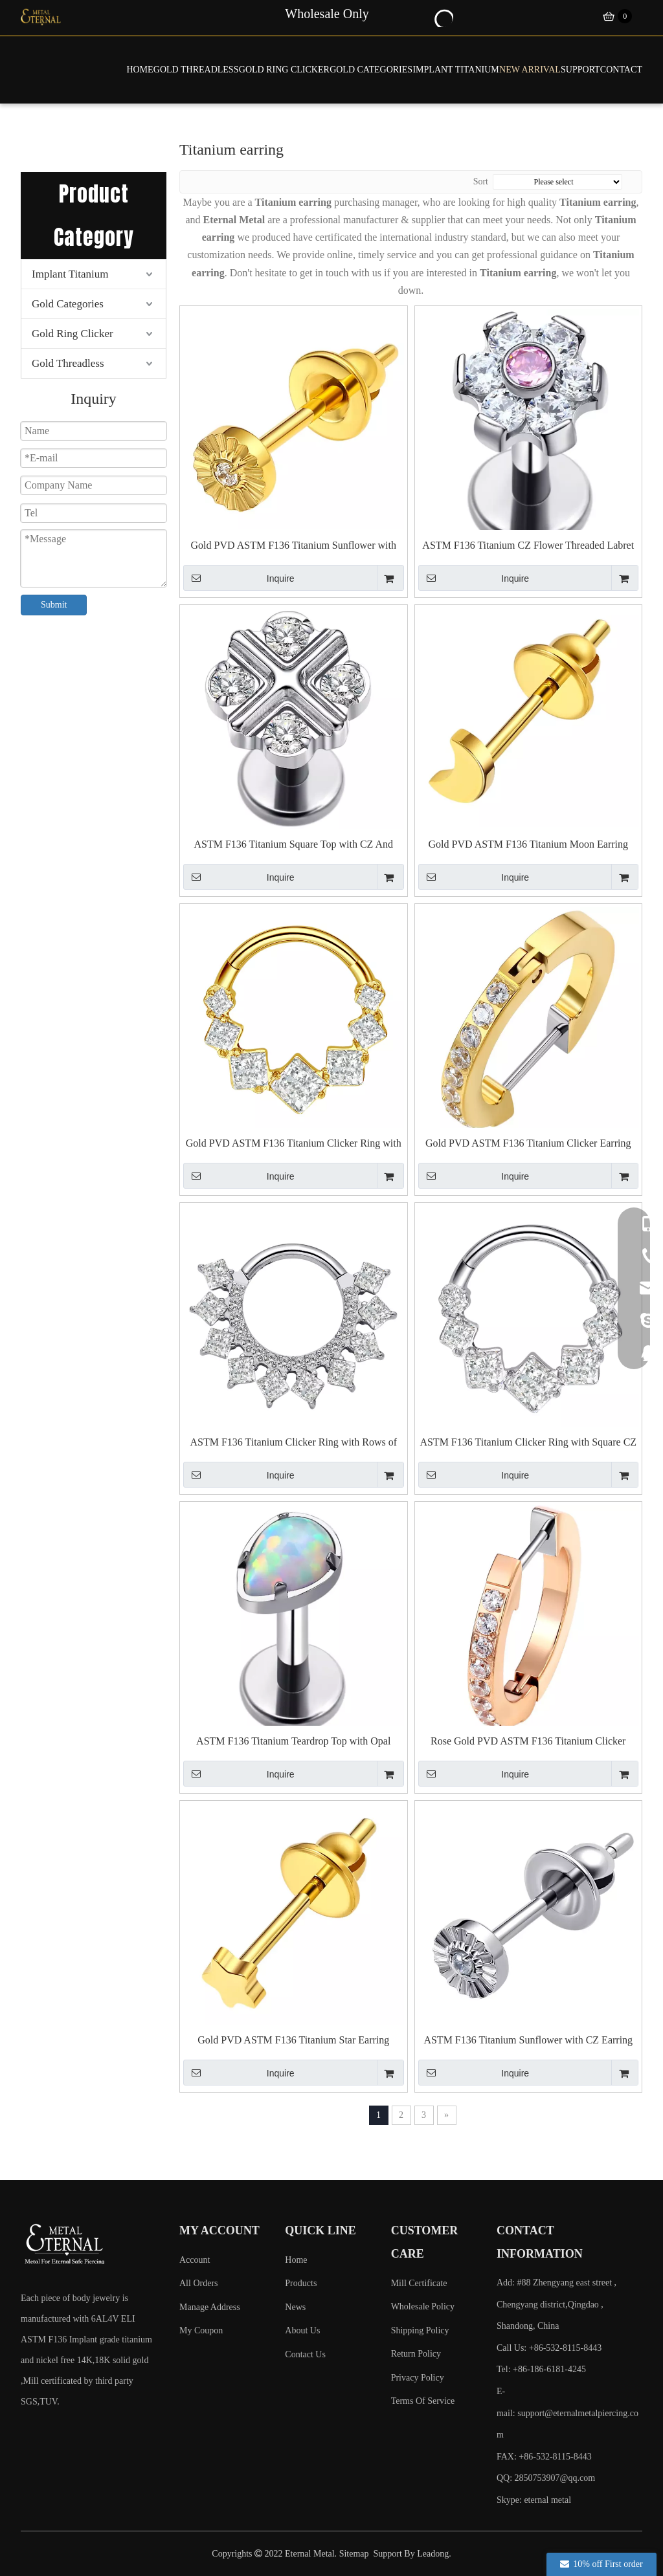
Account (194, 2260)
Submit (54, 605)
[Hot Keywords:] (443, 16)
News (295, 2307)
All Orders (198, 2283)
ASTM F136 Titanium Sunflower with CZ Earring (528, 2039)
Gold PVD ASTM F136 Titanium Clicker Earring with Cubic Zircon (528, 1144)
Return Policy (416, 2354)
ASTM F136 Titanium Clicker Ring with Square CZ (528, 1442)
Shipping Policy (420, 2330)
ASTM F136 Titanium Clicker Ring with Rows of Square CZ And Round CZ (293, 1443)
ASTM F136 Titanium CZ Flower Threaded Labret (528, 545)
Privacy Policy (417, 2378)
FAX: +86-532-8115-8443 (544, 2456)
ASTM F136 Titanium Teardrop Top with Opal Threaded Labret (293, 1741)
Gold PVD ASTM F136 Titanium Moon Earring (528, 844)
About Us (302, 2330)
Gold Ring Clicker (72, 333)
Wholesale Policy (423, 2306)
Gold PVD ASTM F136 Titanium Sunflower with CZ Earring (293, 546)
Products (301, 2283)
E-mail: (567, 2412)
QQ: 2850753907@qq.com (546, 2478)
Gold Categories (68, 304)
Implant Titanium (70, 274)
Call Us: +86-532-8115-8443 (549, 2348)
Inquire (239, 578)
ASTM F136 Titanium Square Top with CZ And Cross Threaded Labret (293, 845)
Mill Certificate (419, 2283)
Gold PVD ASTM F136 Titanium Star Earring (293, 2039)
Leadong (433, 2554)
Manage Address (209, 2307)
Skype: (510, 2500)
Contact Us (305, 2354)
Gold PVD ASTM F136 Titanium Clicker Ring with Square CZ (293, 1144)
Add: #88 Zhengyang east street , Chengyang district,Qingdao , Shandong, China (556, 2304)
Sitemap (354, 2554)
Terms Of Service (423, 2401)
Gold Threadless (68, 363)
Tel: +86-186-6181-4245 (541, 2369)
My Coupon (201, 2330)
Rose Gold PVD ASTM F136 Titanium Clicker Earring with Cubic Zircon (528, 1741)
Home (296, 2260)
